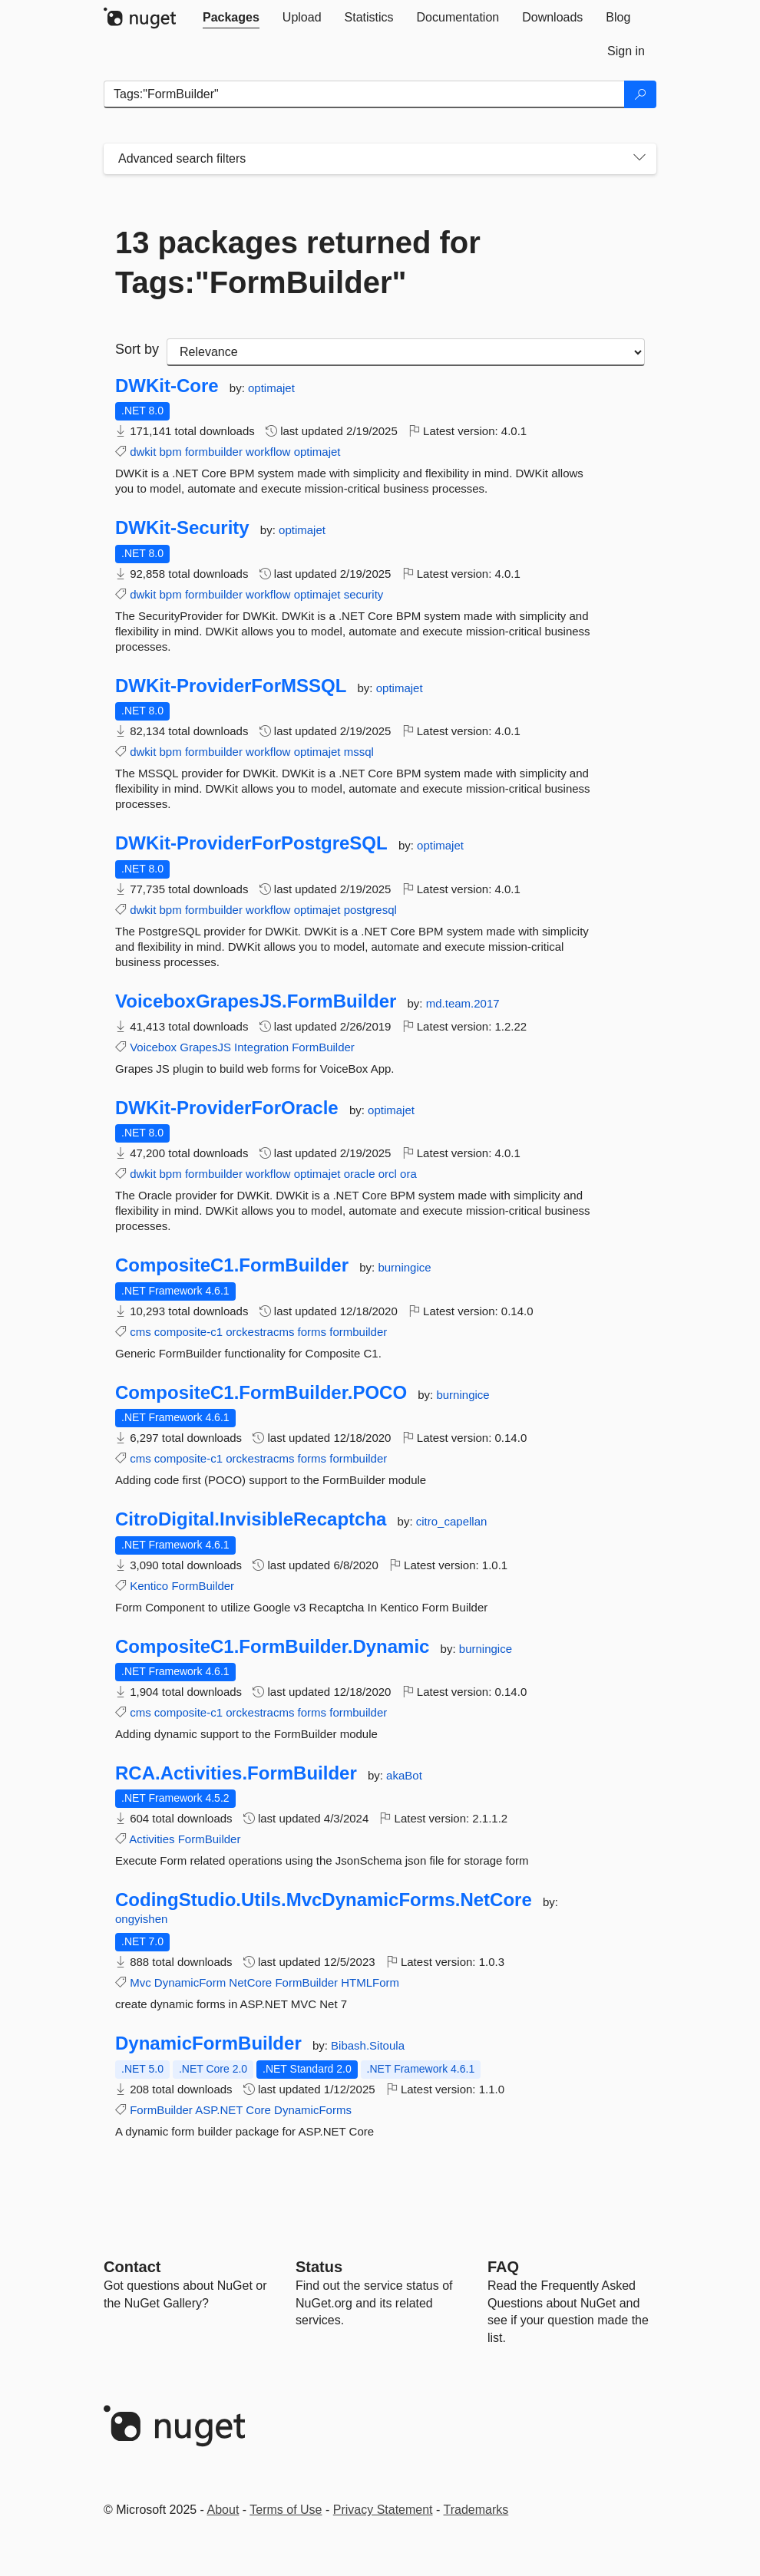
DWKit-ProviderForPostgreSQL (251, 843)
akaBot (404, 1775)
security (364, 594)
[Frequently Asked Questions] (503, 2266)
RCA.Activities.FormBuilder (236, 1773)
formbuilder (214, 451)
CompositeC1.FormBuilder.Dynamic (272, 1646)
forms (312, 1331)
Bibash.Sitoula (368, 2045)
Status (319, 2266)
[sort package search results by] (406, 352)
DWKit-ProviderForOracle (227, 1108)
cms (140, 1331)
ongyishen (141, 1918)
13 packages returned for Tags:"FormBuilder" (298, 262)
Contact (132, 2266)
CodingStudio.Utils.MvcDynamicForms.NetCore (323, 1900)
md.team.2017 (463, 1003)
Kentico (149, 1585)
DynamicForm (190, 1982)
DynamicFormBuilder (208, 2043)
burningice (404, 1267)
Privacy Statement (383, 2509)
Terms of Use (285, 2509)
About (223, 2509)
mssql (359, 751)
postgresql (370, 909)
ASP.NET (219, 2109)
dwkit (143, 451)
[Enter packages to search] (364, 94)
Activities (151, 1838)
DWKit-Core (167, 386)
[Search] (640, 94)
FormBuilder (323, 1047)
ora (408, 1173)
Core (258, 2109)
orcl (387, 1173)
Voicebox (153, 1047)
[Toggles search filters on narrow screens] (639, 158)
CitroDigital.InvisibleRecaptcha (250, 1519)
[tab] (231, 18)
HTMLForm (370, 1982)
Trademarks (476, 2509)
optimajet (271, 387)
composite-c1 (188, 1331)
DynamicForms (313, 2109)
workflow (268, 451)
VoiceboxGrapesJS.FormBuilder (255, 1001)
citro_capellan (451, 1521)
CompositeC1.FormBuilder (232, 1265)
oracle (359, 1173)
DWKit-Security (182, 527)
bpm (171, 451)
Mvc (140, 1982)
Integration (261, 1047)
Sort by (137, 349)
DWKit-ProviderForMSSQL (230, 686)
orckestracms (260, 1331)
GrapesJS (205, 1047)
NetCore (250, 1982)
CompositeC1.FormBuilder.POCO (261, 1392)
